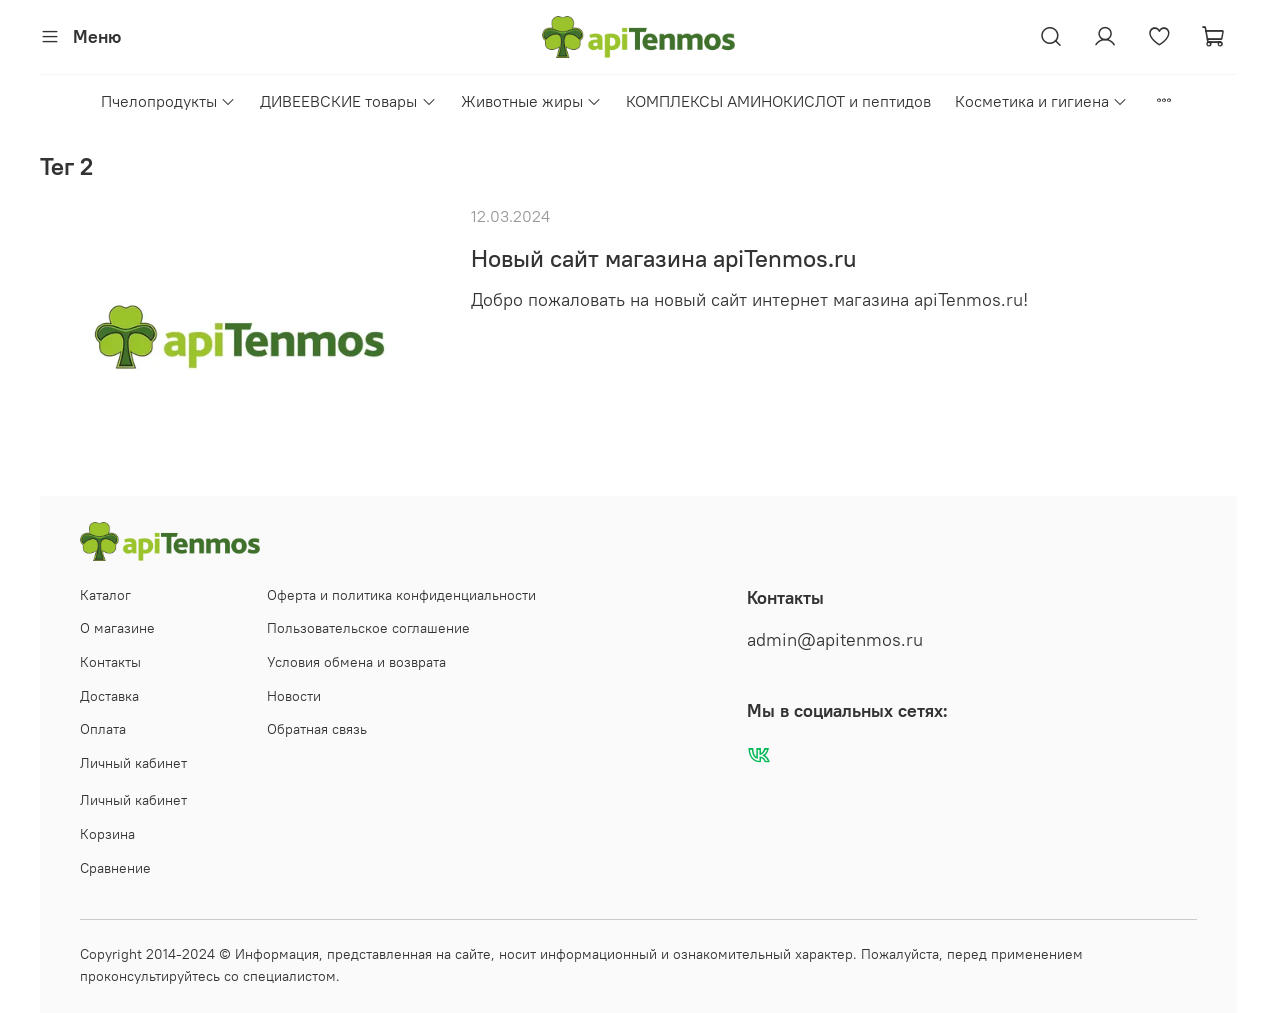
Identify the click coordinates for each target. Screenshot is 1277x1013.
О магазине (117, 628)
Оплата (103, 729)
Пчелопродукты (168, 101)
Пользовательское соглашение (368, 628)
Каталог (105, 595)
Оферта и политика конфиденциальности (401, 595)
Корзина (107, 834)
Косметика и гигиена (1041, 101)
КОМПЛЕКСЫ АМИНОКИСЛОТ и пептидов (778, 101)
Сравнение (115, 868)
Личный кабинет (133, 763)
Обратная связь (317, 729)
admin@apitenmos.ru (835, 640)
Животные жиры (531, 101)
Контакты (110, 662)
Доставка (109, 696)
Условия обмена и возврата (356, 662)
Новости (294, 696)
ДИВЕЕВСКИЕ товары (348, 101)
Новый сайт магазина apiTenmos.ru (664, 258)
